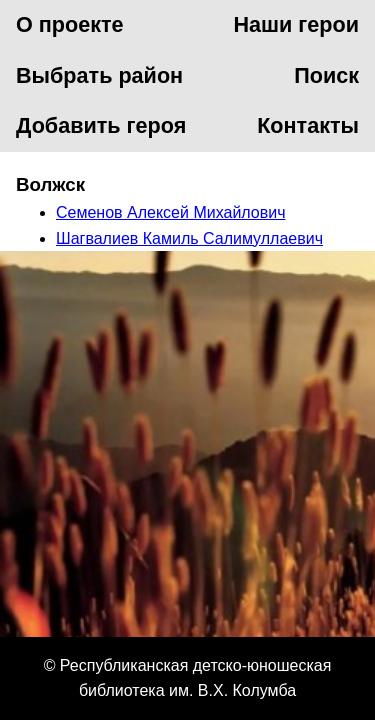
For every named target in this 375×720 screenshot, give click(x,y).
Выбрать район (99, 75)
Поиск (326, 75)
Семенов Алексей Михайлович (171, 212)
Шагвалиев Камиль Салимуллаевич (189, 238)
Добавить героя (101, 125)
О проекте (70, 24)
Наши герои (296, 24)
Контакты (308, 125)
